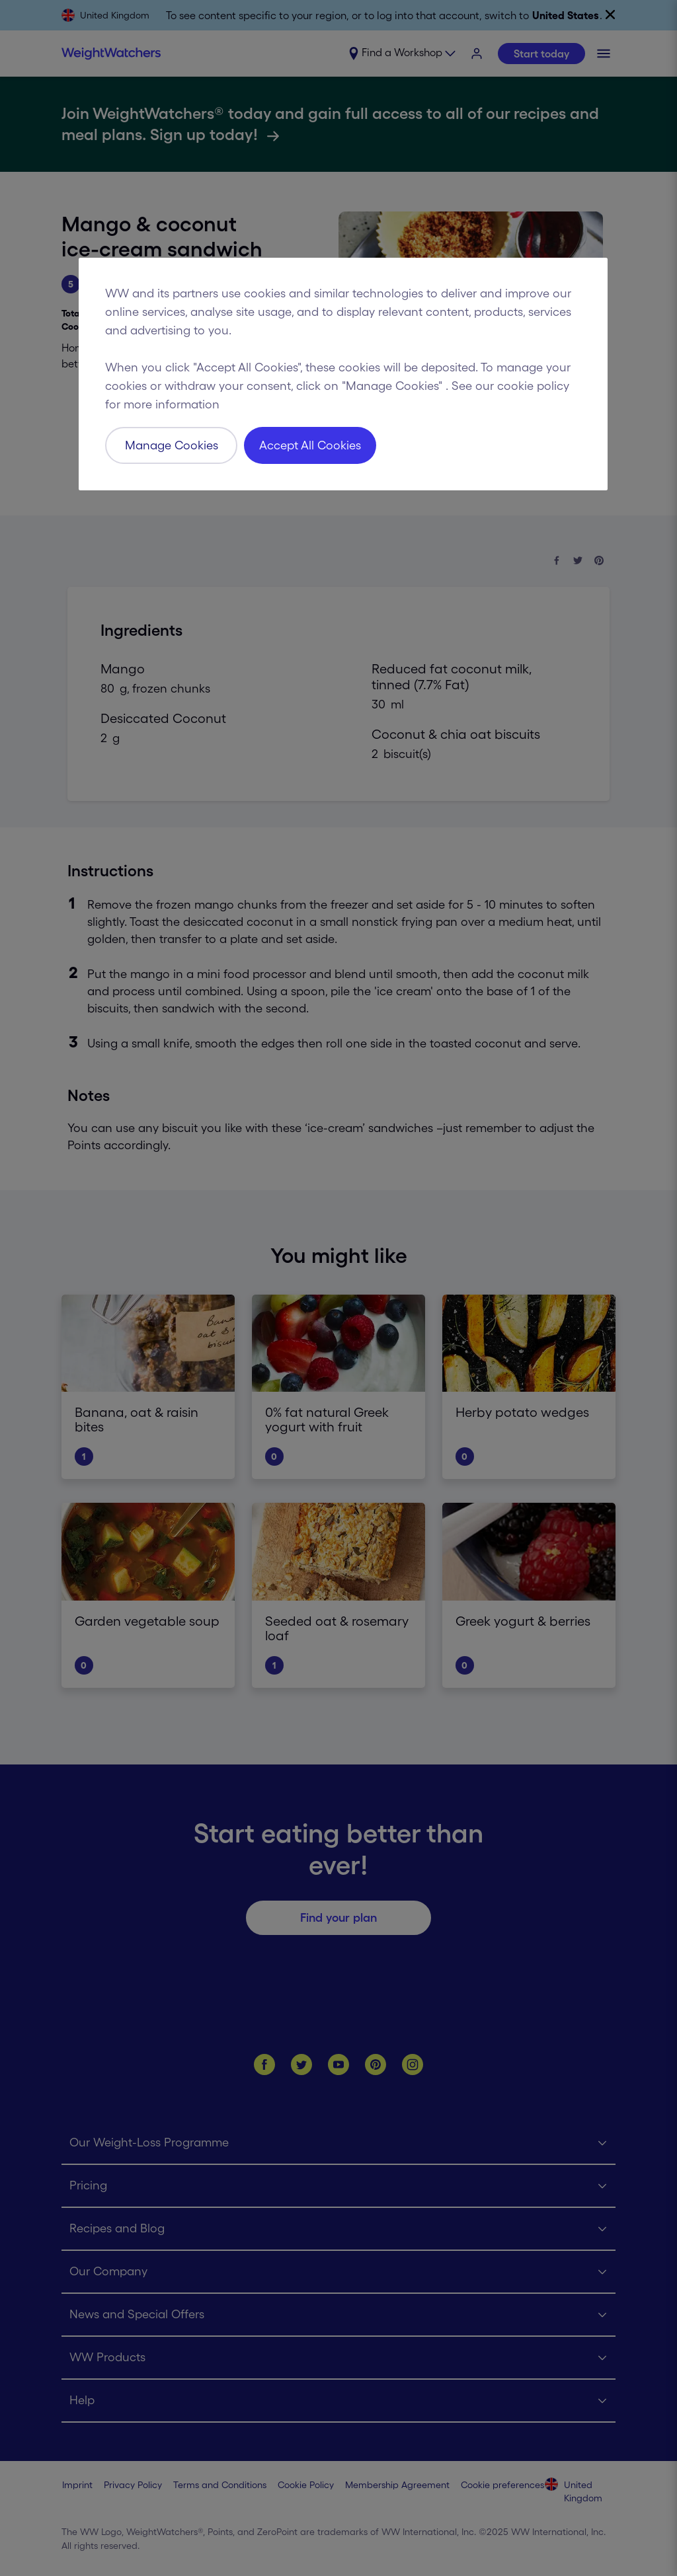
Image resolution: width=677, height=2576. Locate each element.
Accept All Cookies (310, 445)
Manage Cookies (171, 445)
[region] (343, 374)
